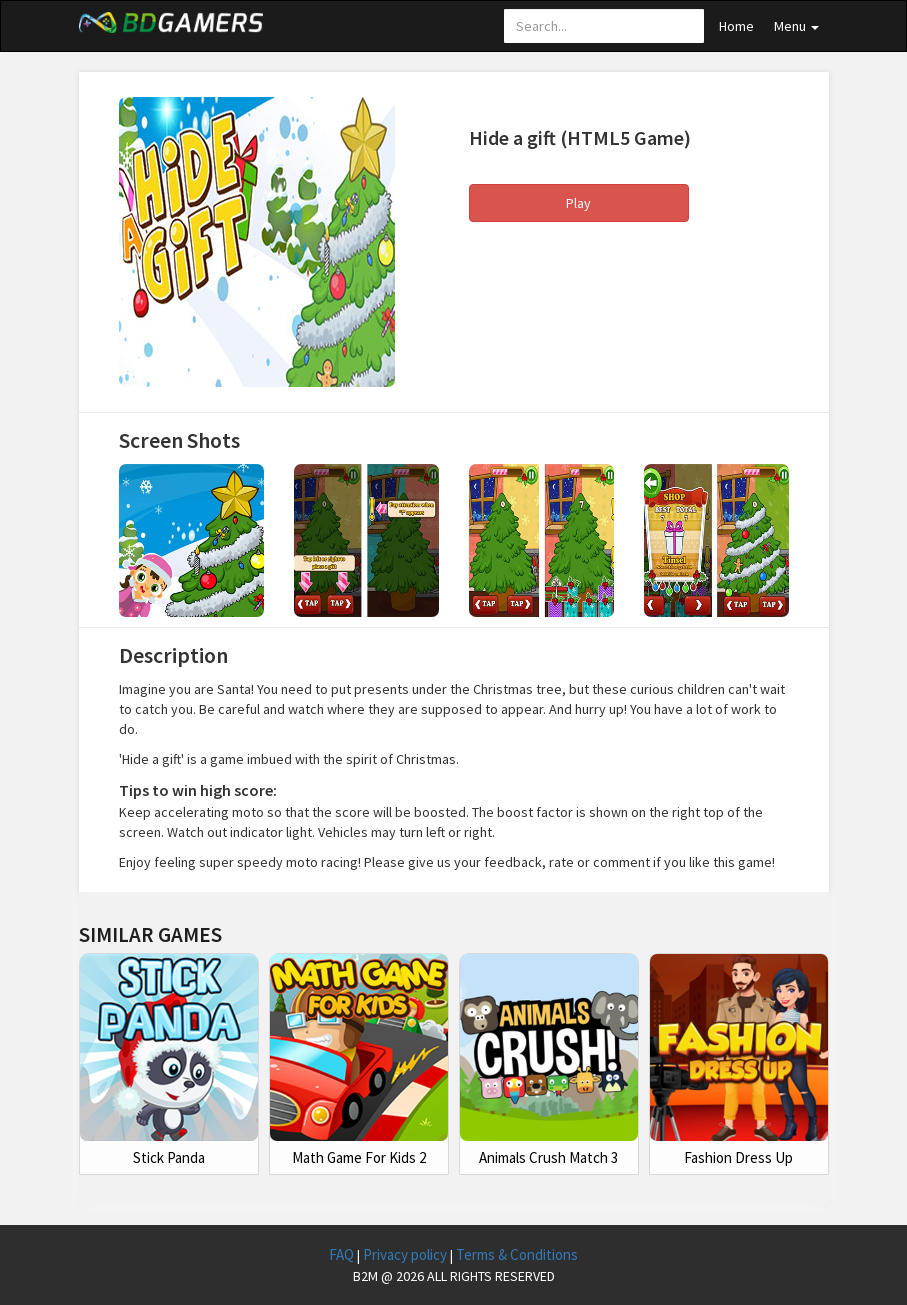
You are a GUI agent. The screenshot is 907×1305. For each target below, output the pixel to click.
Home (736, 26)
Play (578, 203)
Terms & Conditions (517, 1254)
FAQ (343, 1254)
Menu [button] (796, 26)
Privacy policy (406, 1254)
